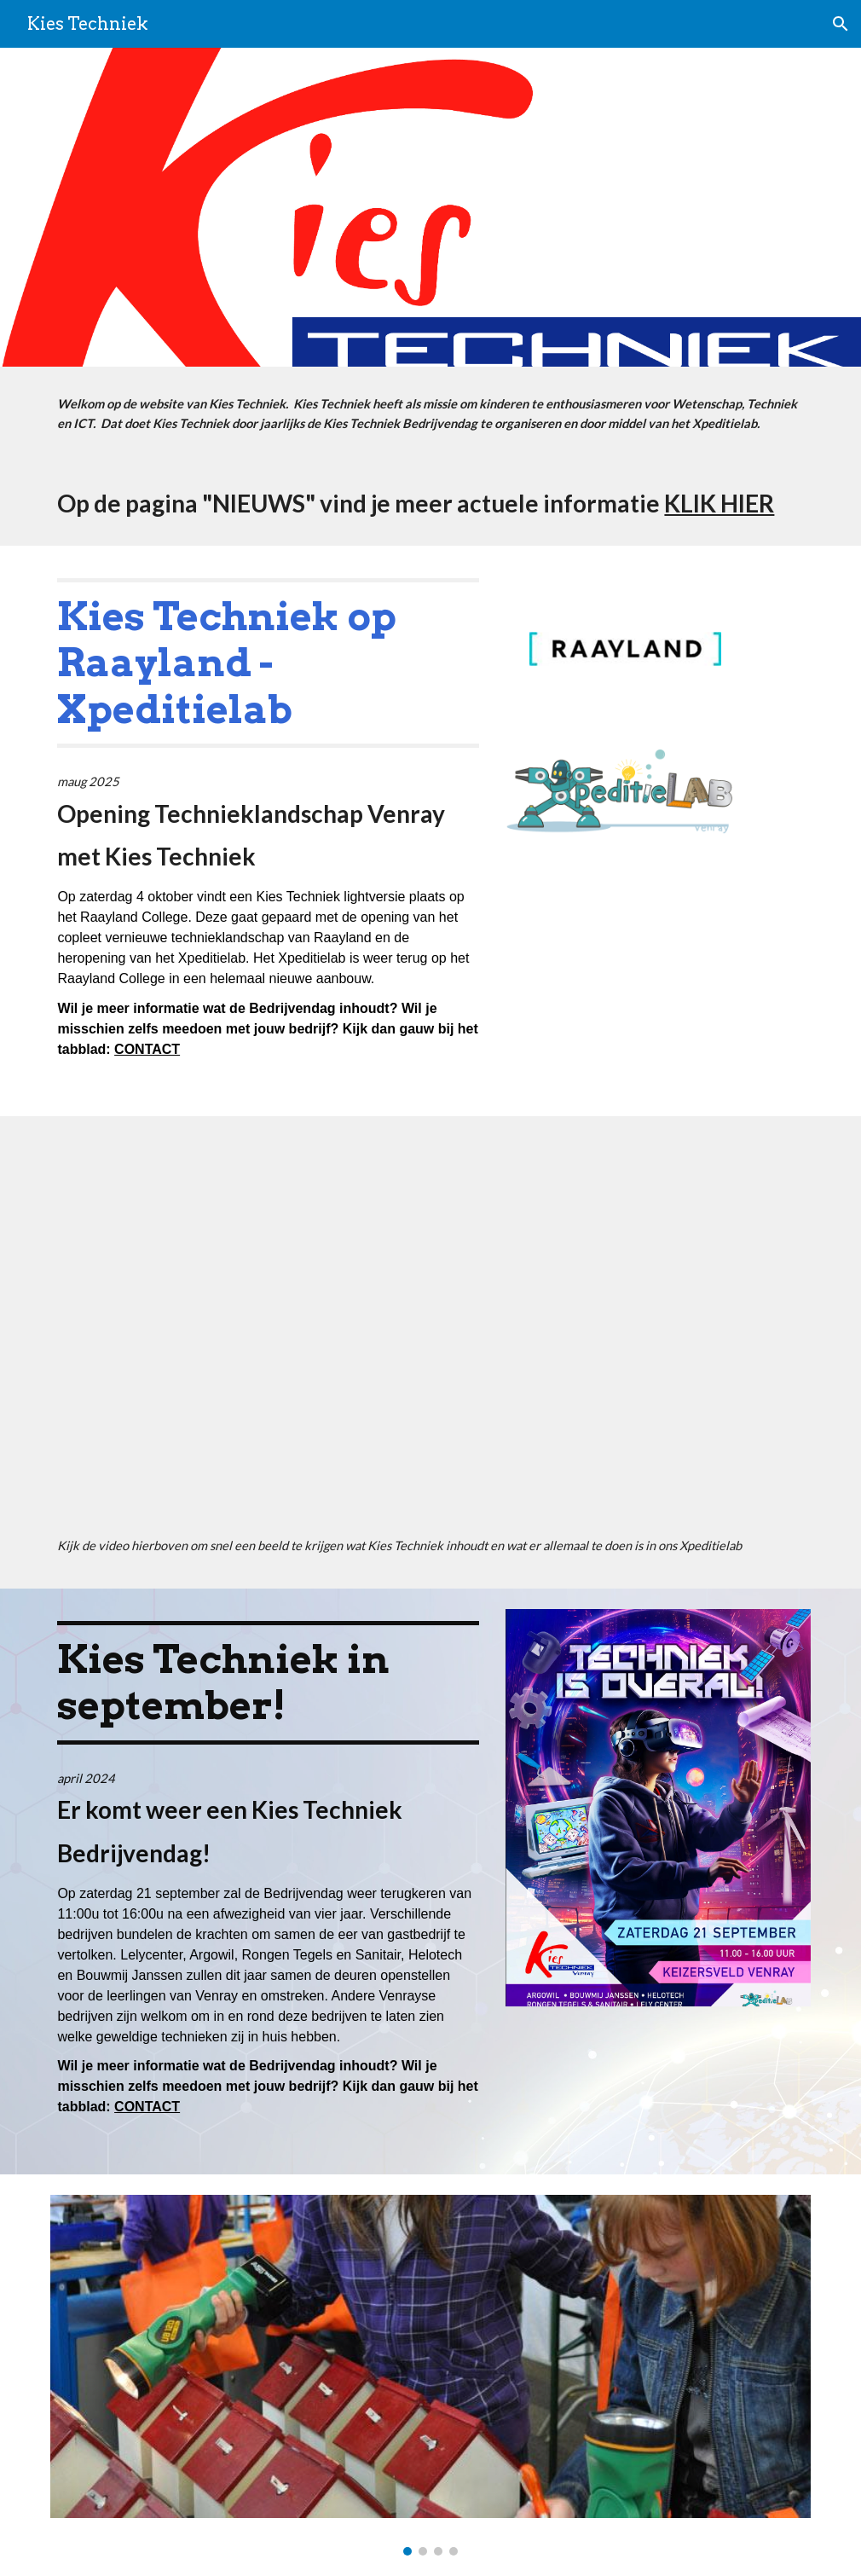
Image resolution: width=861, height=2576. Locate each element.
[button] (840, 23)
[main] (430, 414)
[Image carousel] (430, 2375)
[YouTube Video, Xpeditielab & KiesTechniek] (430, 1330)
